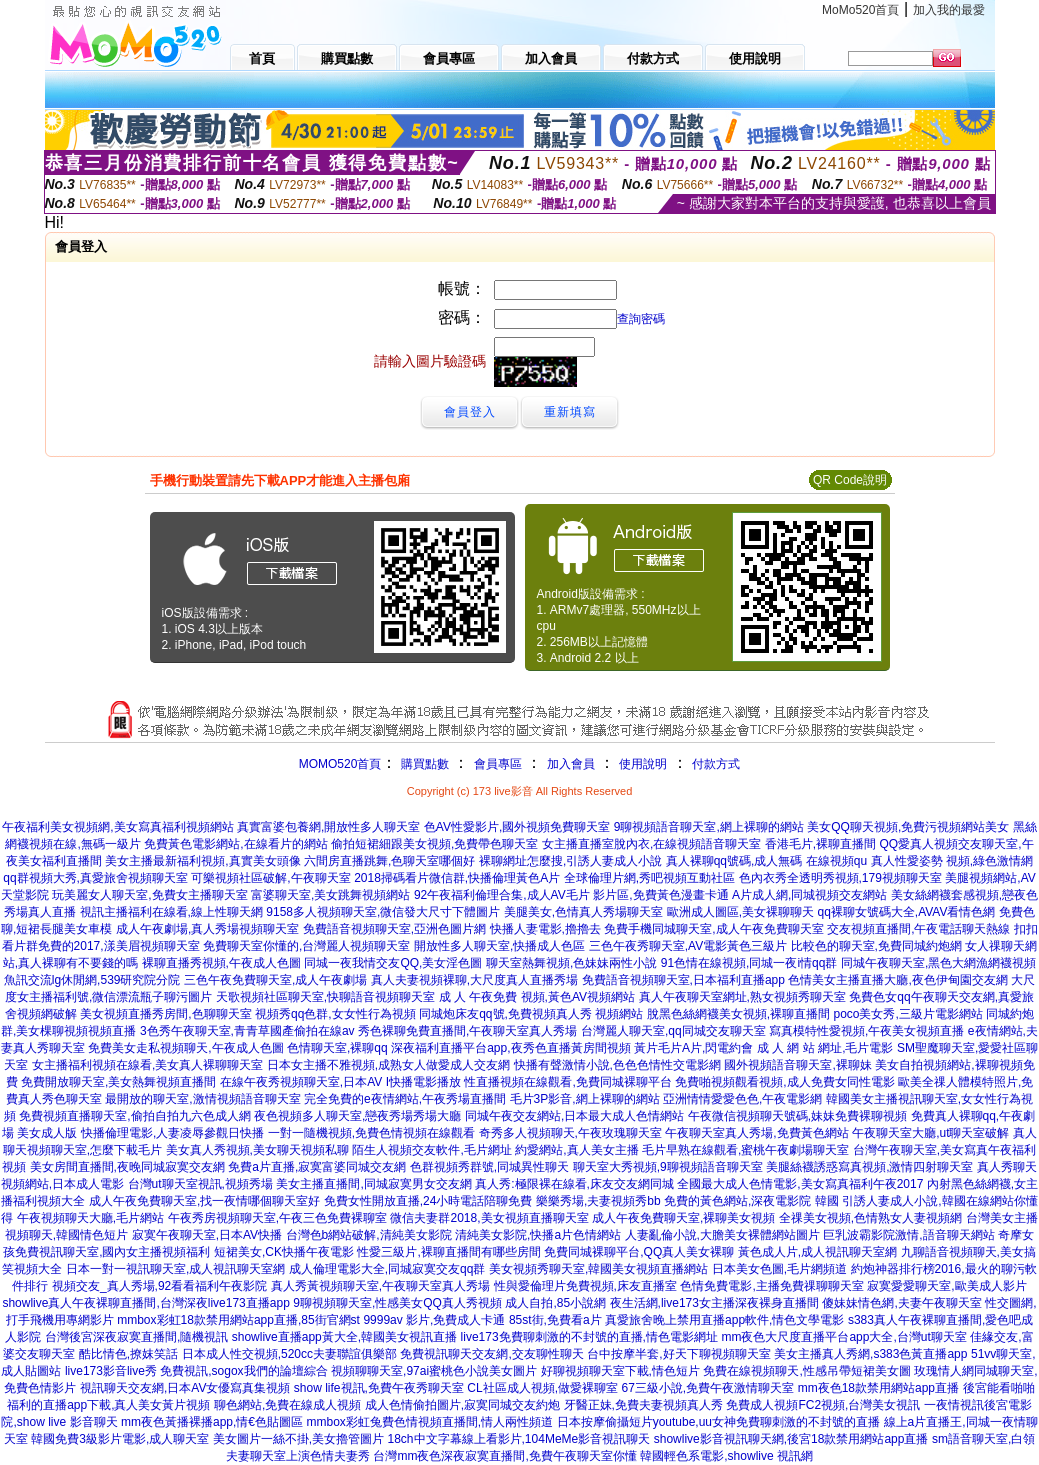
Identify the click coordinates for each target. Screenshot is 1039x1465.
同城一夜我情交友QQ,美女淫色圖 (393, 963)
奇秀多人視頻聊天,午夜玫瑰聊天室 (570, 1133)
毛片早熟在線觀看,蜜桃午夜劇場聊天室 (745, 1150)
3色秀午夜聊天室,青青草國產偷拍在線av (247, 1031)
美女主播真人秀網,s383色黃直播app (870, 1354)
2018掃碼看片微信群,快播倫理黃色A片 (457, 878)
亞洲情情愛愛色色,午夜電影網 (742, 1099)
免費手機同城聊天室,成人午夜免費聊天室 (713, 929)
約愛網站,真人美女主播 (576, 1150)
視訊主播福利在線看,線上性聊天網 (171, 912)
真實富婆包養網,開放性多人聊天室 (328, 827)
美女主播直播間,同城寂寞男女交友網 (373, 1184)
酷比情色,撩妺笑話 (128, 1354)
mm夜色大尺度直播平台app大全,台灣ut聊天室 (843, 1337)
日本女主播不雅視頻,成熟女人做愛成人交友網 (388, 1065)
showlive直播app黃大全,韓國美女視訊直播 (344, 1337)
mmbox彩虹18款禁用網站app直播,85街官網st (238, 1320)
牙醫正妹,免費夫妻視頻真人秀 (643, 1405)
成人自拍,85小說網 (555, 1303)
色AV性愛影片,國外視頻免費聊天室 (517, 827)
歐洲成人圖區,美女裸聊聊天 (740, 912)
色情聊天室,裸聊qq (337, 1048)
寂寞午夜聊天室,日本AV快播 (207, 1235)
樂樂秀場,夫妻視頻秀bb (598, 1201)
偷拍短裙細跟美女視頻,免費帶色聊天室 (434, 844)
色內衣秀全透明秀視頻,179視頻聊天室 (840, 878)
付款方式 (716, 764)
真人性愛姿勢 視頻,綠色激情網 (952, 861)
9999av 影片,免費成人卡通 (434, 1320)
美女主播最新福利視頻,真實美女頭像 (202, 861)
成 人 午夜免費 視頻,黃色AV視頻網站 (537, 997)
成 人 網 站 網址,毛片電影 (825, 1048)
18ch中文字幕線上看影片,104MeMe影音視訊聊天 (519, 1439)
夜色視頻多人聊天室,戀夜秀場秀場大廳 (357, 1116)
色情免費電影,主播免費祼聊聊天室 (771, 1286)
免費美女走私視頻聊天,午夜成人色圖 (185, 1048)
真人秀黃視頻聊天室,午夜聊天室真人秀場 (380, 1286)
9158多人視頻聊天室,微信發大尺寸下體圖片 (383, 912)
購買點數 (422, 764)
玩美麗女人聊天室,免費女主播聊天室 (149, 895)
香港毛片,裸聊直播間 (820, 844)
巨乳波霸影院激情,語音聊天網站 (908, 1235)
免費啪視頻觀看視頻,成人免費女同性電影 (784, 1082)
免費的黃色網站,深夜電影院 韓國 (751, 1201)
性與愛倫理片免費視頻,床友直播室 (585, 1286)
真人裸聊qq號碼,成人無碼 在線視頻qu (766, 861)
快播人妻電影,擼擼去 (545, 929)
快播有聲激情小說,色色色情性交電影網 (617, 1065)
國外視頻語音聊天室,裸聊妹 (797, 1065)
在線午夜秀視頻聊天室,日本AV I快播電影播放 (340, 1082)
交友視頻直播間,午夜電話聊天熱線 (918, 929)
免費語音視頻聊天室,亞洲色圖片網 (394, 929)
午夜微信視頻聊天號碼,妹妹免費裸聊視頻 (797, 1116)
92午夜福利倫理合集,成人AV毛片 (502, 895)
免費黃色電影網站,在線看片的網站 (235, 844)
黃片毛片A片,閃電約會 (693, 1048)
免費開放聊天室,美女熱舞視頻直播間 (118, 1082)
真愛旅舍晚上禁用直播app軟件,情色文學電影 (724, 1320)
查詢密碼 (641, 319)
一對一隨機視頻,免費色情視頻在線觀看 (371, 1133)
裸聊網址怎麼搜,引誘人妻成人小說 (570, 861)
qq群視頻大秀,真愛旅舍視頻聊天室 (95, 878)
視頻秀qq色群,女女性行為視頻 (335, 1014)
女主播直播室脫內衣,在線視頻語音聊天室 (651, 844)
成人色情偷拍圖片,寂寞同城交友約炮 (462, 1405)
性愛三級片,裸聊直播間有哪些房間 (448, 1252)
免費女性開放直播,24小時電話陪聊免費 (428, 1201)
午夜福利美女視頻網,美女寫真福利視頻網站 (117, 827)
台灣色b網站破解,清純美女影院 (369, 1235)
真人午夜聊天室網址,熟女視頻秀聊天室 (742, 997)
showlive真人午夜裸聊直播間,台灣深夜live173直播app (145, 1303)
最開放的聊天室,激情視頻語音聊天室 (202, 1099)
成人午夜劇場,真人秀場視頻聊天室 (207, 929)
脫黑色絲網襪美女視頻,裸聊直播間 (738, 1014)
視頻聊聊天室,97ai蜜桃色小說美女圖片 (434, 1371)
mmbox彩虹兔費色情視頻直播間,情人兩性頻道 (429, 1422)
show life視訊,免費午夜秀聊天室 (379, 1388)
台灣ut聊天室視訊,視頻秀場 (200, 1184)
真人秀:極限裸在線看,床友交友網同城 (574, 1184)
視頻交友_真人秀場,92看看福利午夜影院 (159, 1286)
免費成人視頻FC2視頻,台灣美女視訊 (823, 1405)
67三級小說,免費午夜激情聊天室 (708, 1388)
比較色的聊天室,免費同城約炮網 (876, 946)
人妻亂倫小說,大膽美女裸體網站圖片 (722, 1235)
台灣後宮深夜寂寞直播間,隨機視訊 (136, 1337)
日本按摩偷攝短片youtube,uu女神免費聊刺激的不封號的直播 (718, 1422)
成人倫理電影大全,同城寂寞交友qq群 (387, 1269)
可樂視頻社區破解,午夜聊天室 (270, 878)
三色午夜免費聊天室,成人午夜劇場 (275, 980)
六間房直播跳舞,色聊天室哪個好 (389, 861)
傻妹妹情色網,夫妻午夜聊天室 (901, 1303)
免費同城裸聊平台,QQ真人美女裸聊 (639, 1252)
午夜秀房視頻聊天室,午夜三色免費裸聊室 (277, 1218)
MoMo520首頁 (860, 10)
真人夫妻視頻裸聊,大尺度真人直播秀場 (474, 980)
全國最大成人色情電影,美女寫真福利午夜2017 (800, 1184)
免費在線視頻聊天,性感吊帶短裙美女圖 (806, 1371)
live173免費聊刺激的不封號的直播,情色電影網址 (589, 1337)
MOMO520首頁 (340, 764)
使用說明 (643, 764)
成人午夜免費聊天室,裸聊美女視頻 (683, 1218)
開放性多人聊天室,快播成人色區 (499, 946)
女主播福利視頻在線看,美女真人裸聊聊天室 (147, 1065)
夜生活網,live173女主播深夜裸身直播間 (714, 1303)
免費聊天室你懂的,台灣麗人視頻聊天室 (306, 946)
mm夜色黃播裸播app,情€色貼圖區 (212, 1422)
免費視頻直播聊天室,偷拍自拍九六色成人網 (134, 1116)
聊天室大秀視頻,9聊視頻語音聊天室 (668, 1167)
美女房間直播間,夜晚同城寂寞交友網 (127, 1167)
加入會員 (571, 764)
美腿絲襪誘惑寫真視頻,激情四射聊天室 (869, 1167)
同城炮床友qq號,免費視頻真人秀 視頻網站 (531, 1014)
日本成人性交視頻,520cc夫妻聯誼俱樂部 (289, 1354)
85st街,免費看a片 (555, 1320)
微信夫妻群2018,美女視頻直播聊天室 (489, 1218)
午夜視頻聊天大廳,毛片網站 (90, 1218)
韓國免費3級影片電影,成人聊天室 (120, 1439)
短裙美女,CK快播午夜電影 (284, 1252)
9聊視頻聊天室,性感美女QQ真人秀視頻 (397, 1303)
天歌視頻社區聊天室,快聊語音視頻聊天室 (325, 997)
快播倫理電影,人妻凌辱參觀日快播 (172, 1133)
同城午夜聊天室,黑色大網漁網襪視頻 (938, 963)
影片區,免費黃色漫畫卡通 (660, 895)
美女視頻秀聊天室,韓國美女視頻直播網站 (598, 1269)
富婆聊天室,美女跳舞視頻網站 (330, 895)
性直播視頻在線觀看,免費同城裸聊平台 (567, 1082)
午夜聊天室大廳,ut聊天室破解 (930, 1133)
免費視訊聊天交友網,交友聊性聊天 (491, 1354)
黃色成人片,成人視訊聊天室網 (817, 1252)
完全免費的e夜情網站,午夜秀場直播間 (405, 1099)
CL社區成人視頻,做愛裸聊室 (542, 1388)
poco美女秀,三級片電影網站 (907, 1014)
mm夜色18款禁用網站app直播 (878, 1388)
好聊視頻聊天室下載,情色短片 (620, 1371)
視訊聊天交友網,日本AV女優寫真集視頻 (185, 1388)
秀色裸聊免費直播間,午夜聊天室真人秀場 (467, 1031)
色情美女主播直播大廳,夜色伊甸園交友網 (897, 980)
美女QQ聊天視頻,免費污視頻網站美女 (908, 827)
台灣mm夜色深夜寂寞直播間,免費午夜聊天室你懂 (504, 1456)
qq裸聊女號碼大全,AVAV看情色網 (906, 912)
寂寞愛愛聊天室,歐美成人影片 (946, 1286)
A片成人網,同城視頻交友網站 (809, 895)
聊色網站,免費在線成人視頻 (287, 1405)
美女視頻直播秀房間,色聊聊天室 (165, 1014)
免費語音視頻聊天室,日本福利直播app (683, 980)
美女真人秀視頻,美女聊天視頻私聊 (257, 1150)
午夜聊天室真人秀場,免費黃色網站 (756, 1133)
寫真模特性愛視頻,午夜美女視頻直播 (866, 1031)
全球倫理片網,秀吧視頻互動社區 (649, 878)
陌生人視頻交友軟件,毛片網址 (431, 1150)
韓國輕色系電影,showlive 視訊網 (726, 1456)
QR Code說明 (850, 480)
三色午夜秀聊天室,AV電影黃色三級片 (688, 946)
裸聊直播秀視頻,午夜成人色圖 (221, 963)
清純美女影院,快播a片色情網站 (538, 1235)
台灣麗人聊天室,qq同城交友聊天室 (673, 1031)
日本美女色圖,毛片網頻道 (779, 1269)
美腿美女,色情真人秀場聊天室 (583, 912)
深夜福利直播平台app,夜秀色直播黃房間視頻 (510, 1048)
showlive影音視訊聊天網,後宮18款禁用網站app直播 (791, 1439)
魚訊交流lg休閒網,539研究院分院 (92, 980)
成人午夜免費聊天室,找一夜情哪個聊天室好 (204, 1201)
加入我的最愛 (949, 10)
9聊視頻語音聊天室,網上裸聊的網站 (709, 827)
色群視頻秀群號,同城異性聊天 (489, 1167)
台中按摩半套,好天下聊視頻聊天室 (678, 1354)
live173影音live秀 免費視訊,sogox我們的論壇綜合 (196, 1371)
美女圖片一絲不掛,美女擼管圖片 (298, 1439)
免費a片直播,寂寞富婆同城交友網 (317, 1167)
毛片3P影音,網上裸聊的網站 (585, 1099)
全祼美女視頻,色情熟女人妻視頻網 (870, 1218)
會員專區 (498, 764)
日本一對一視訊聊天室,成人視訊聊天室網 (175, 1269)
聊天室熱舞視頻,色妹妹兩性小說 (571, 963)
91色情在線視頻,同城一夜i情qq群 (749, 963)
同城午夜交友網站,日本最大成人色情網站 (574, 1116)
